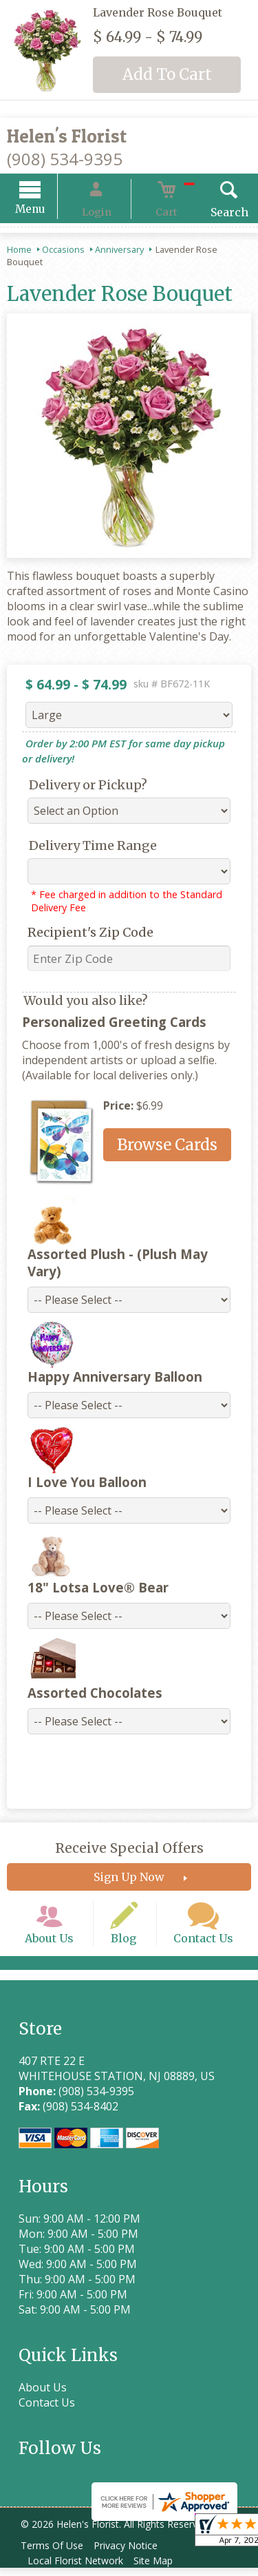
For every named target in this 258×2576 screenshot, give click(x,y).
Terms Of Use (55, 2553)
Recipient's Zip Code (80, 934)
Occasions (63, 251)
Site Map (162, 2568)
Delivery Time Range (83, 847)
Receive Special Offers (129, 1837)
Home (19, 251)
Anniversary (119, 251)
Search (209, 214)
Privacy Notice (135, 2553)
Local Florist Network (79, 2568)
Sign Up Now (129, 1866)
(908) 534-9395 (64, 158)
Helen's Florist (67, 136)
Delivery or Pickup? (78, 787)
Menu (49, 211)
